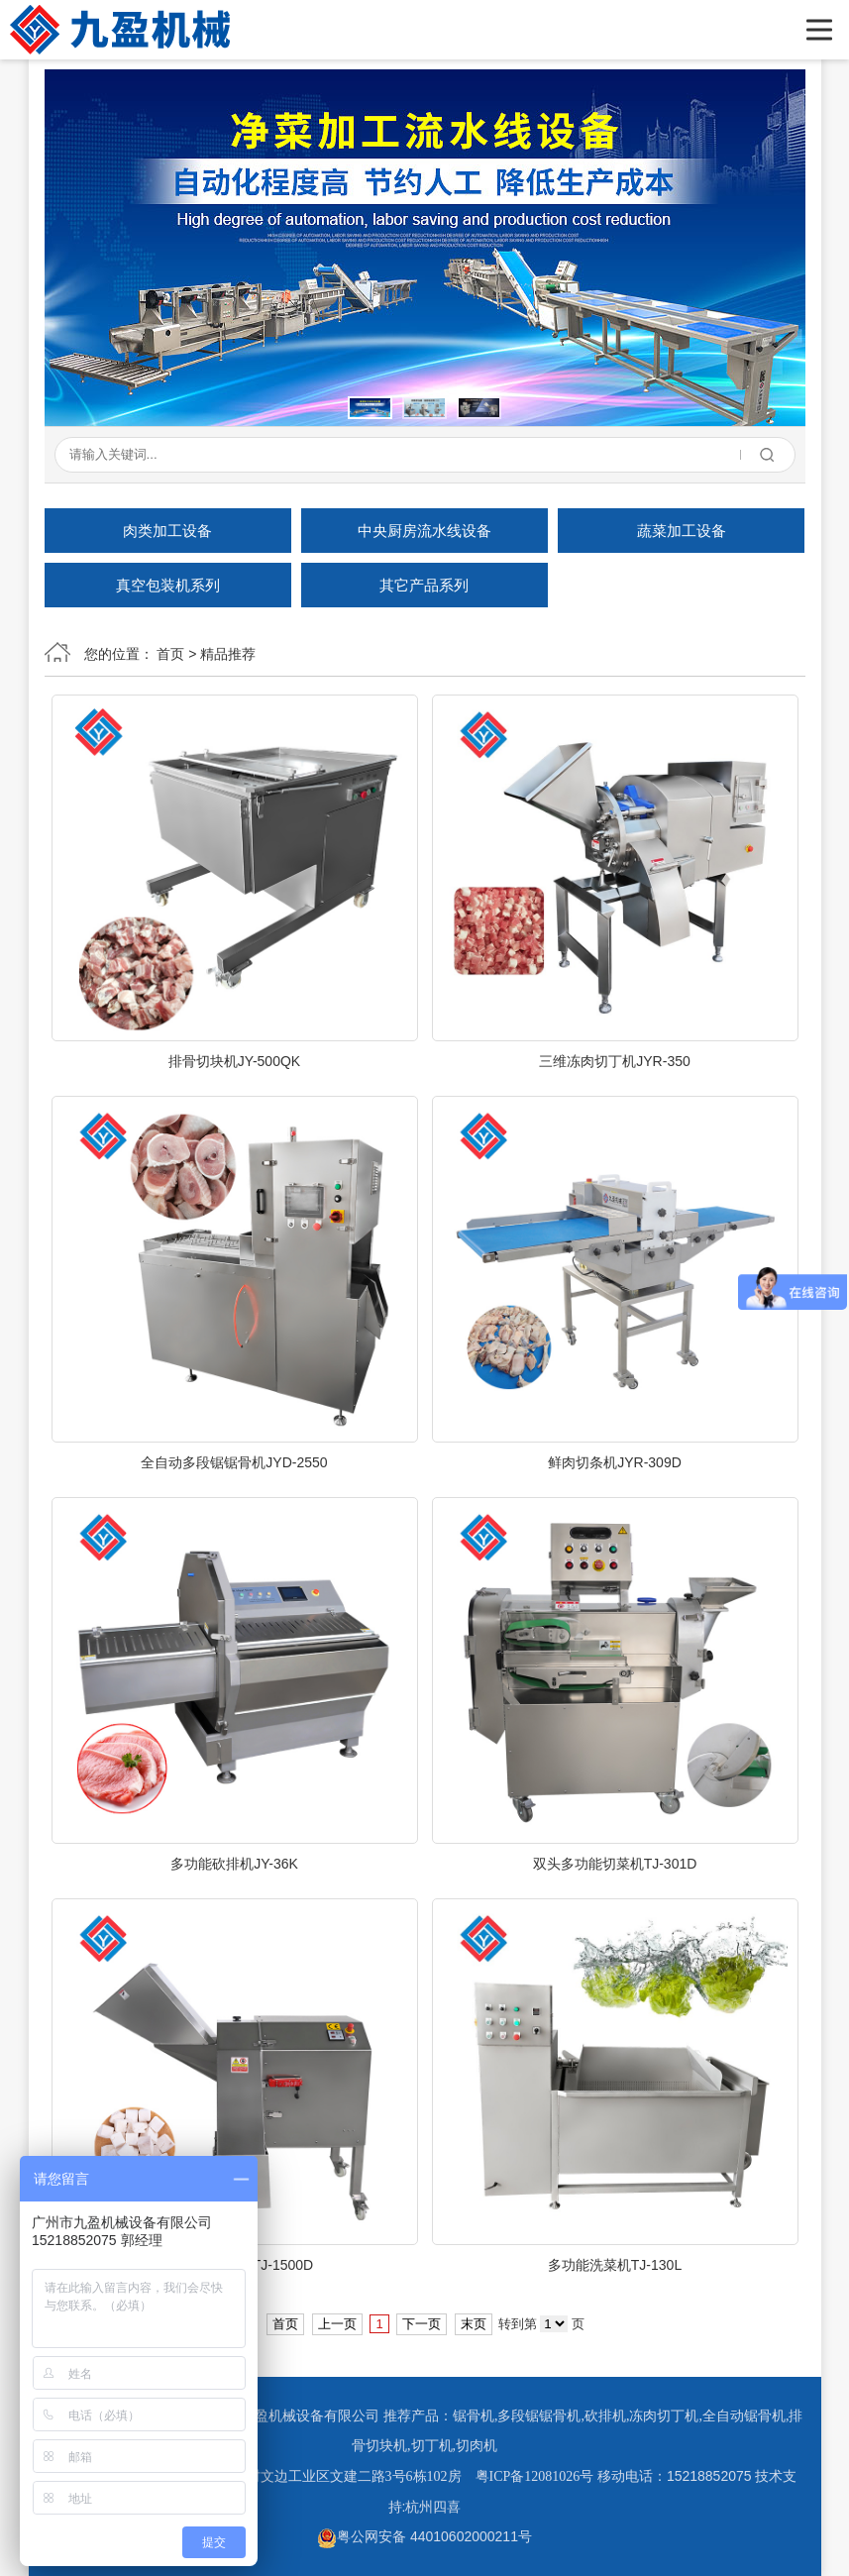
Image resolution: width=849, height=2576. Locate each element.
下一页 (421, 2323)
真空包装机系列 (168, 585)
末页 (473, 2323)
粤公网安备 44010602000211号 (424, 2536)
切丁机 (432, 2445)
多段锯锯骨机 (539, 2416)
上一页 (337, 2323)
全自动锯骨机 (744, 2416)
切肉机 (476, 2445)
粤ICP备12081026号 (535, 2476)
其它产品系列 (424, 585)
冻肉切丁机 (663, 2416)
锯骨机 (473, 2416)
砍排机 (605, 2416)
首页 (170, 654)
